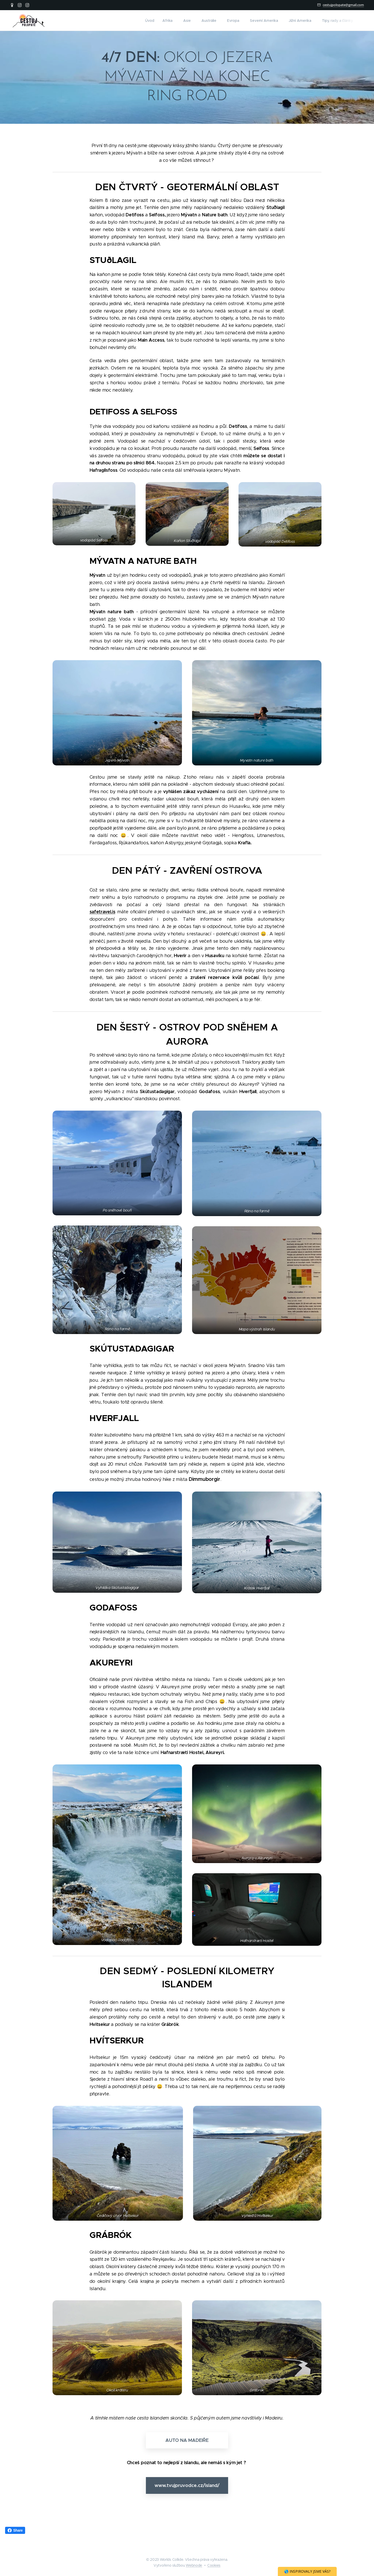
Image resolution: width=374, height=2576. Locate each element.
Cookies (213, 2565)
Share (15, 2530)
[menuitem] (151, 20)
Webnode (194, 2565)
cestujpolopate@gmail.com (343, 5)
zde (112, 619)
